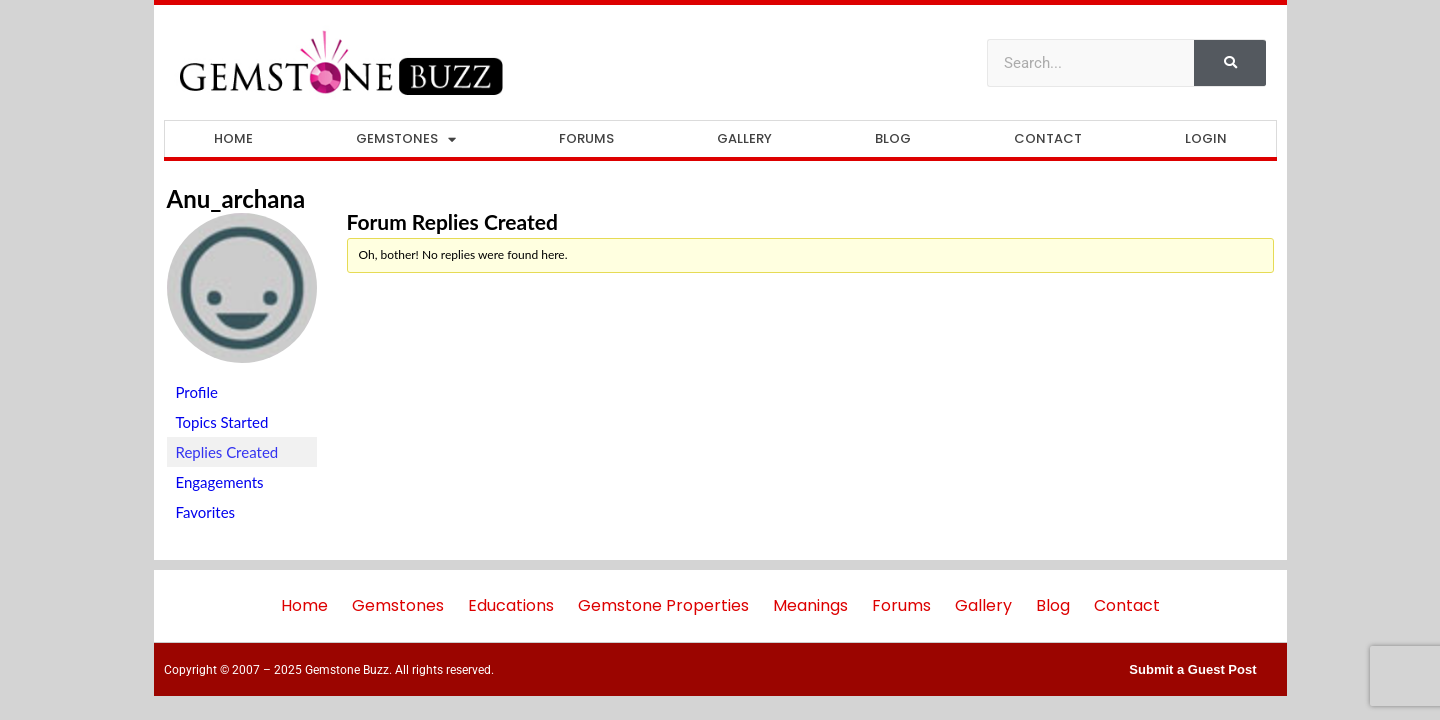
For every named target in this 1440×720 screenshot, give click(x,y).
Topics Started (222, 422)
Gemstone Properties (663, 605)
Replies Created (227, 452)
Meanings (810, 605)
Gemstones (406, 139)
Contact (1048, 138)
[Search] (1230, 63)
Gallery (744, 138)
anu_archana (236, 198)
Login (1206, 138)
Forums (586, 138)
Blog (893, 138)
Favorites (206, 512)
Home (233, 138)
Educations (511, 605)
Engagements (220, 482)
